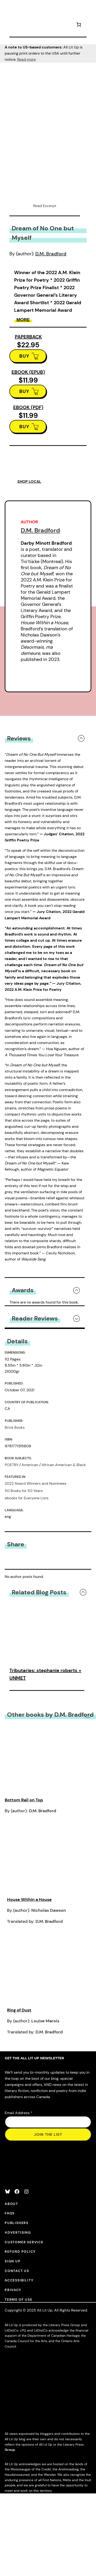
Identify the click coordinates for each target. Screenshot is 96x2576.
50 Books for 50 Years (24, 1490)
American (30, 1464)
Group (10, 2450)
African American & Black (64, 1464)
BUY (24, 356)
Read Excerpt (44, 205)
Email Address (18, 2112)
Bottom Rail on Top (24, 1800)
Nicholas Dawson (48, 1910)
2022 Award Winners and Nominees (35, 1483)
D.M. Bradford (50, 254)
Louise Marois (45, 2021)
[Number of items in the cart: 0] (78, 25)
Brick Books (15, 1427)
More (23, 319)
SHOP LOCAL (29, 481)
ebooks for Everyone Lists (26, 1498)
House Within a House (29, 1899)
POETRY (11, 1464)
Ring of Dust (19, 2010)
